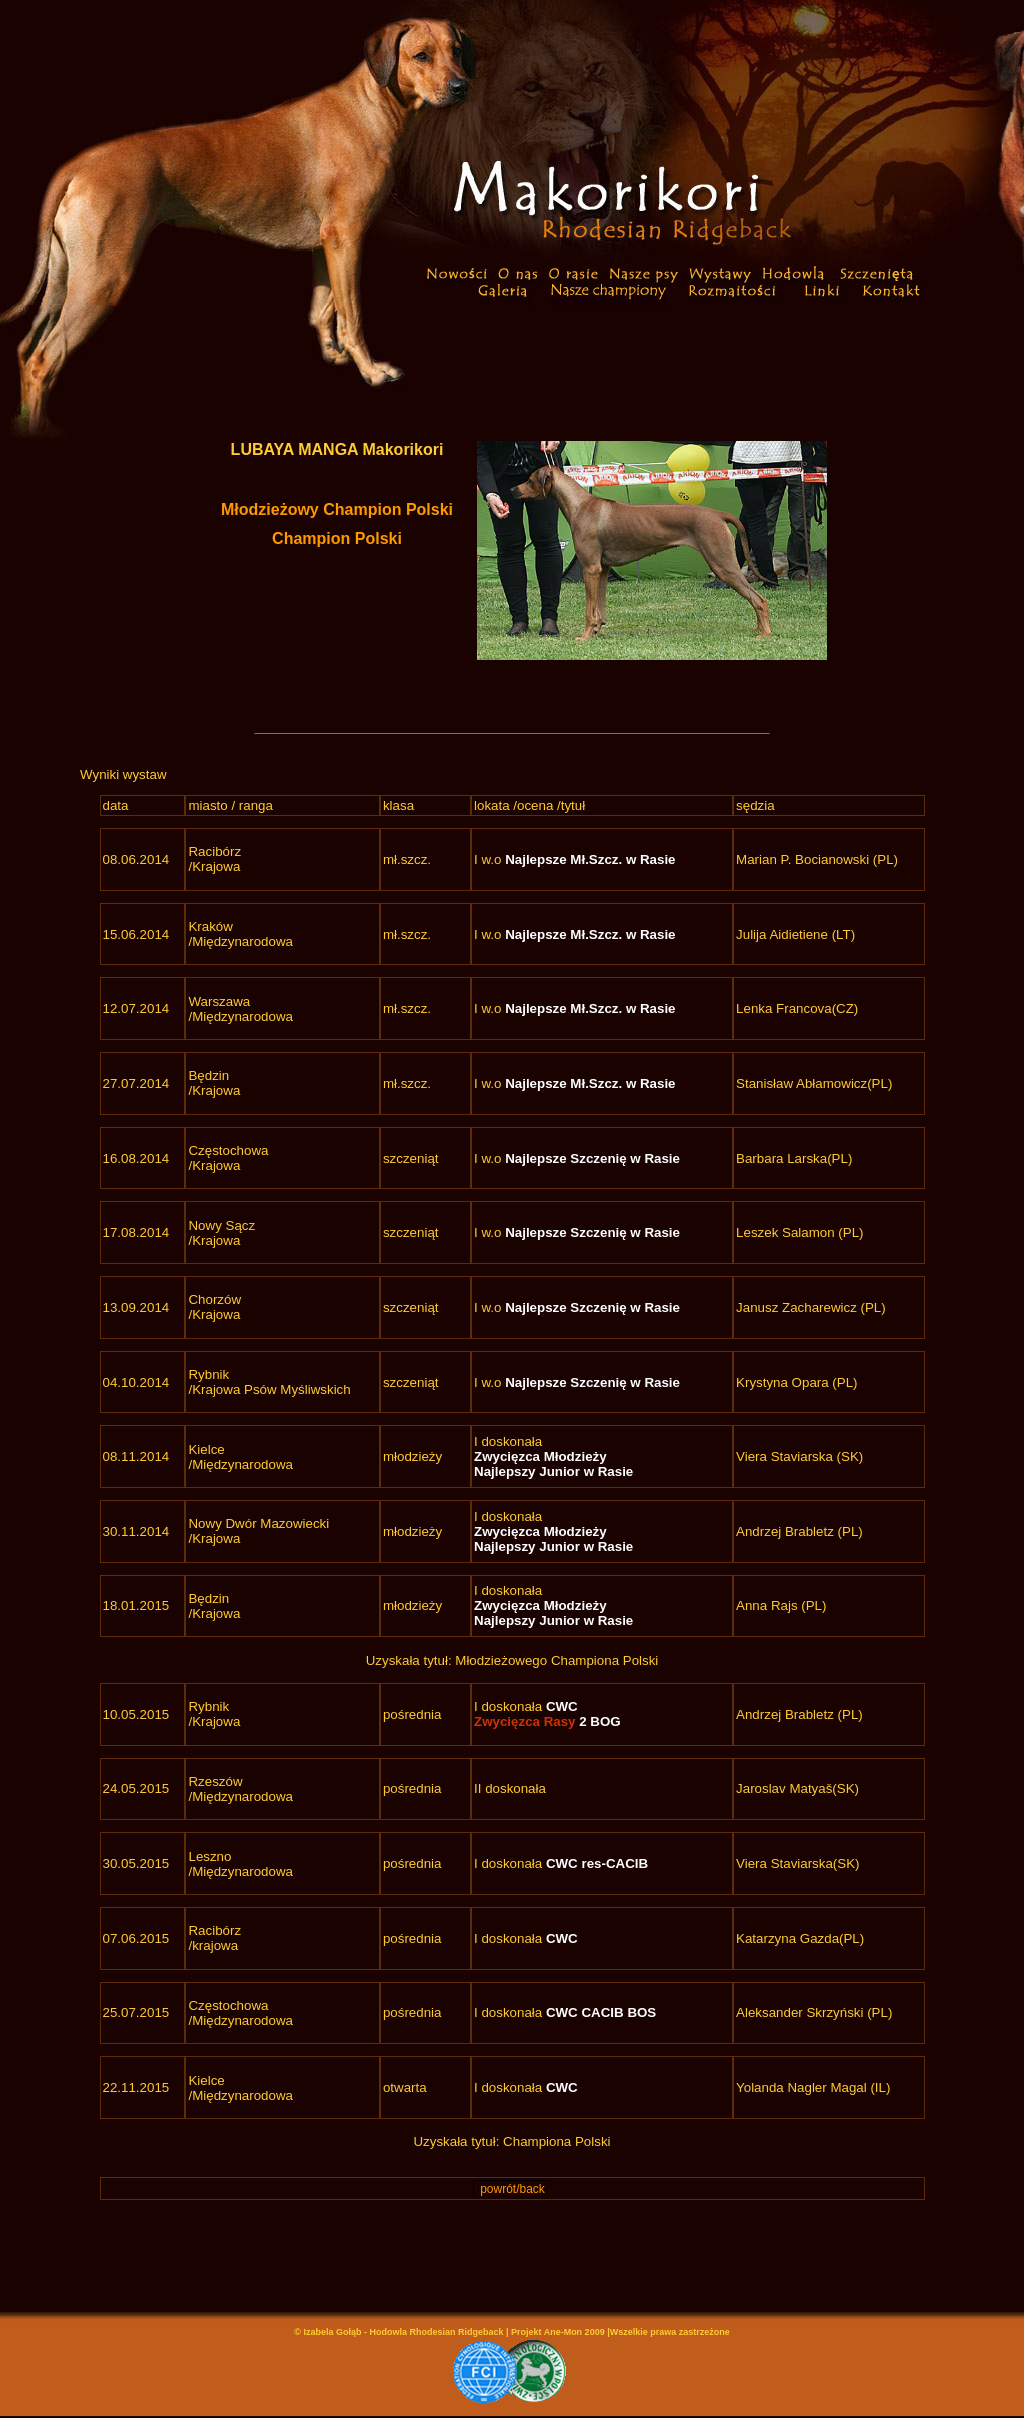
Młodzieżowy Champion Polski (337, 509)
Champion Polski (337, 538)
